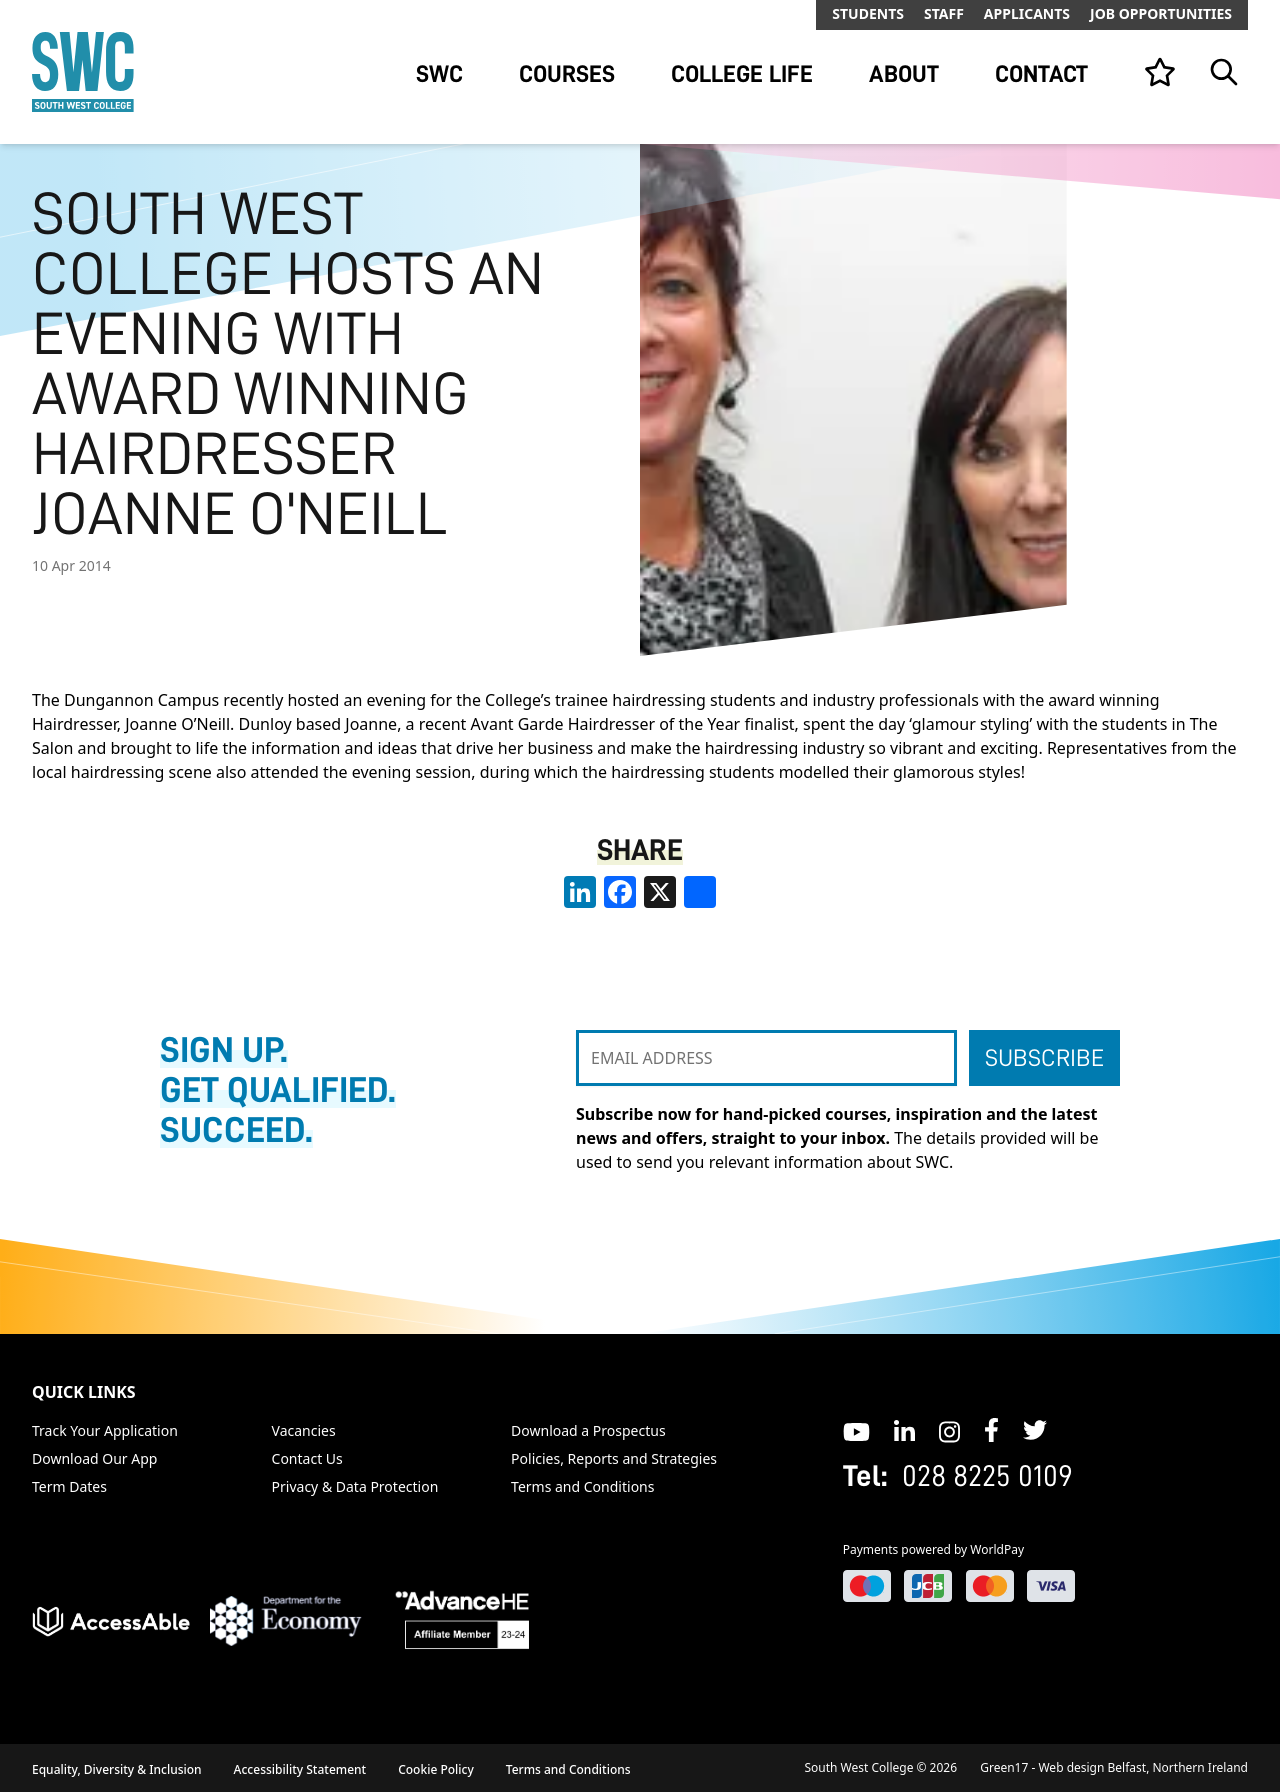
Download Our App (94, 1458)
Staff (944, 13)
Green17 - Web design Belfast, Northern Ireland (1114, 1767)
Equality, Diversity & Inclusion (117, 1769)
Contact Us (307, 1458)
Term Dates (69, 1486)
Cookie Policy (436, 1769)
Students (868, 13)
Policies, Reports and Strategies (614, 1458)
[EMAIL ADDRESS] (766, 1058)
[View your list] (1160, 72)
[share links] (700, 892)
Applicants (1027, 13)
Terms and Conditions (582, 1486)
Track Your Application (105, 1430)
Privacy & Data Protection (355, 1486)
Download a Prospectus (588, 1430)
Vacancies (304, 1430)
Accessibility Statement (300, 1769)
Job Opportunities (1161, 13)
